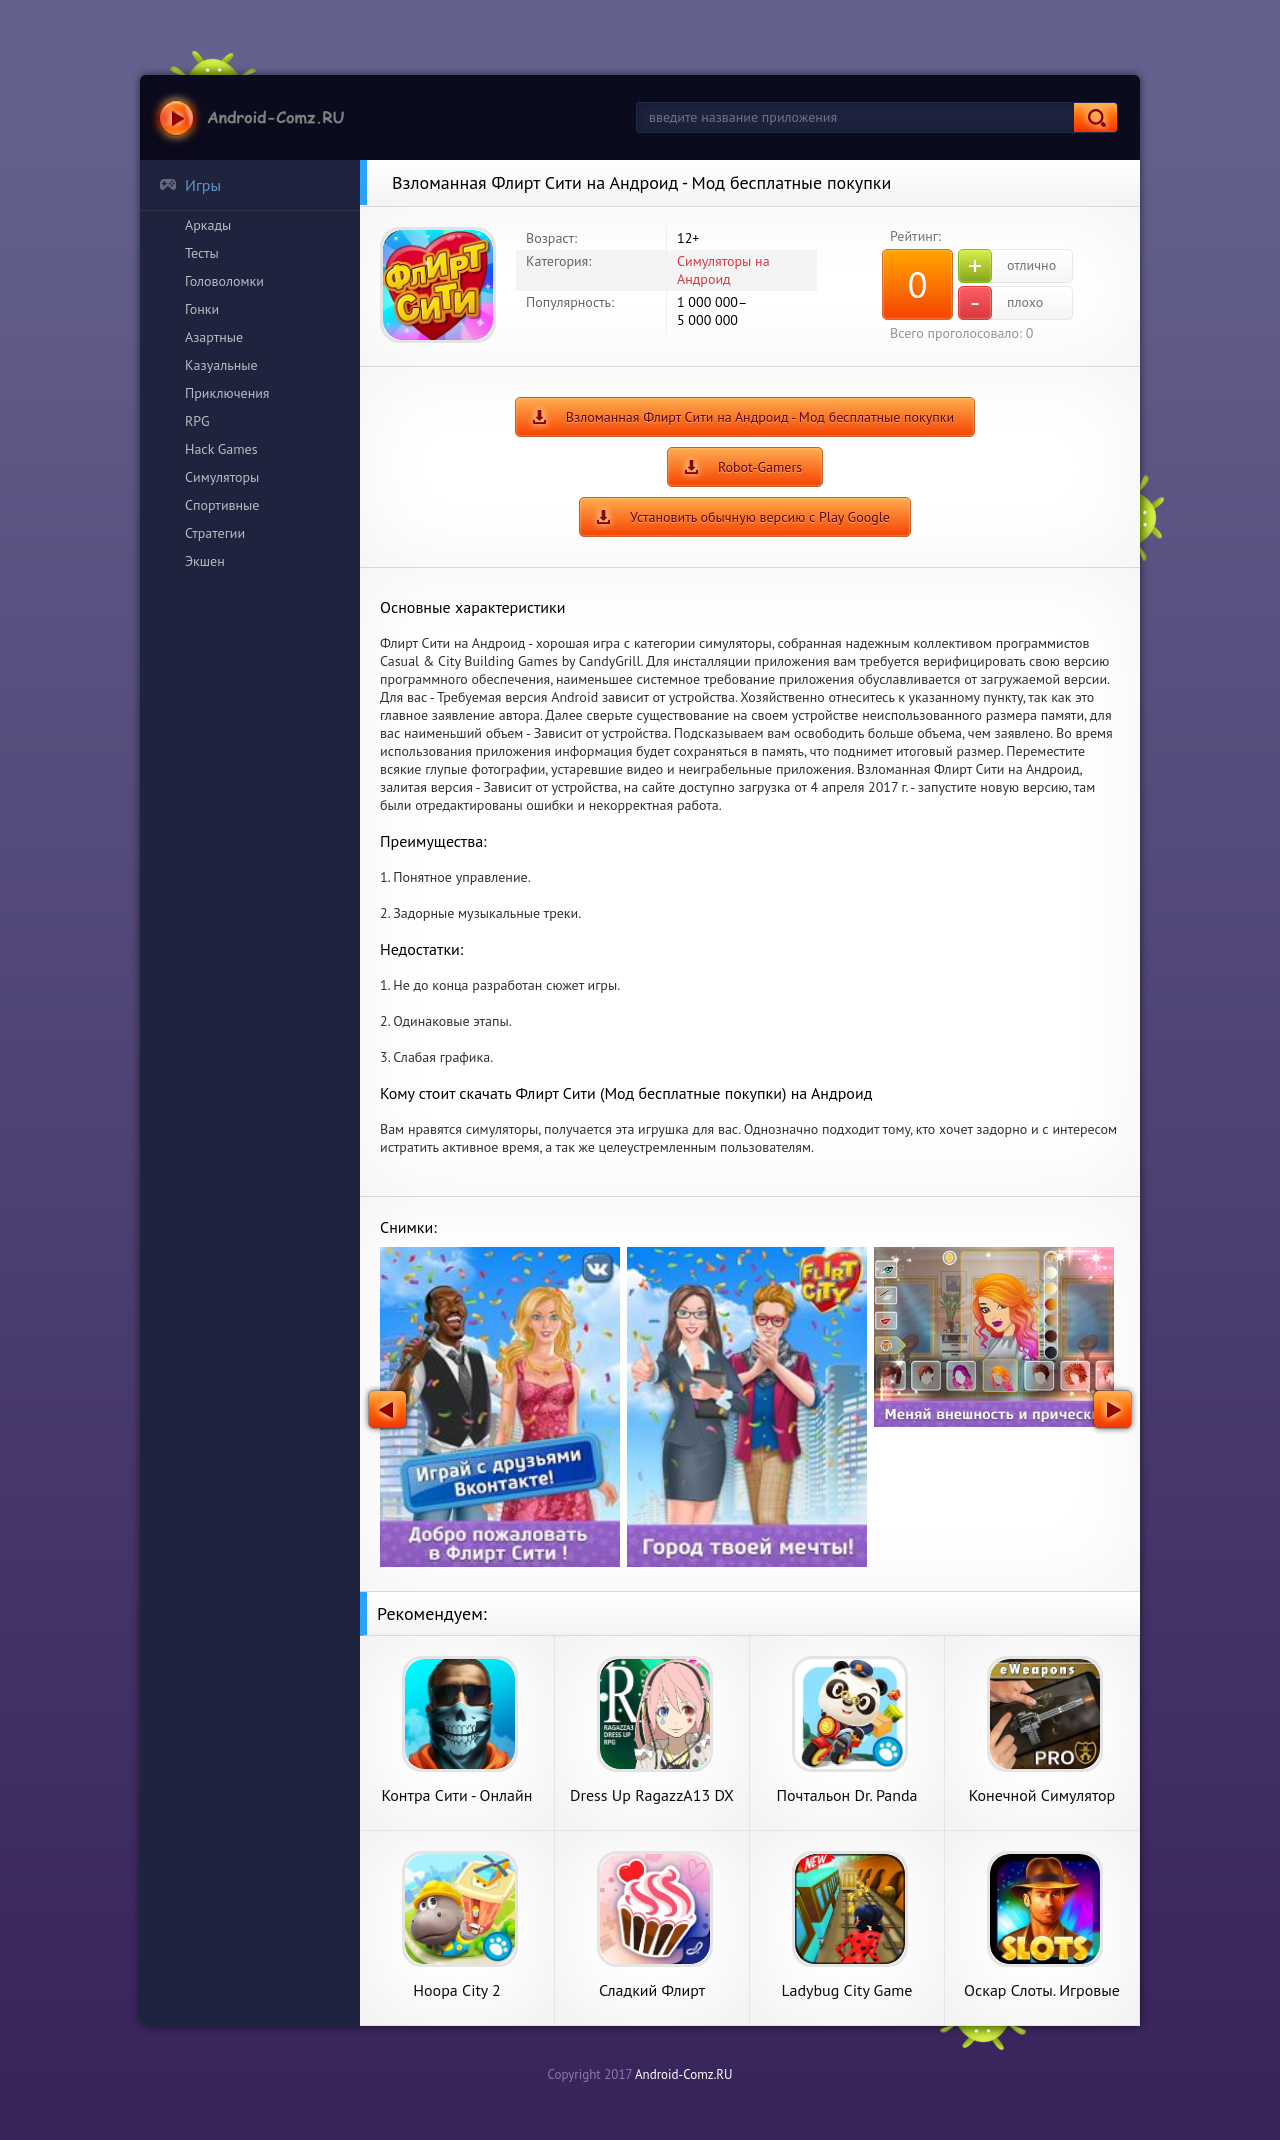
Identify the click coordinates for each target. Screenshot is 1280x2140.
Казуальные (221, 365)
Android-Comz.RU (684, 2074)
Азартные (214, 337)
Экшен (205, 561)
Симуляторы (222, 477)
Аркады (208, 225)
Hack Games (221, 449)
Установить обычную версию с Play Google (760, 517)
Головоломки (224, 281)
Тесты (202, 253)
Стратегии (215, 533)
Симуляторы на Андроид (723, 270)
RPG (197, 421)
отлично (1007, 266)
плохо (1000, 303)
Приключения (227, 393)
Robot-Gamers (760, 467)
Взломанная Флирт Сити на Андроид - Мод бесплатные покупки (760, 417)
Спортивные (222, 505)
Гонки (202, 309)
